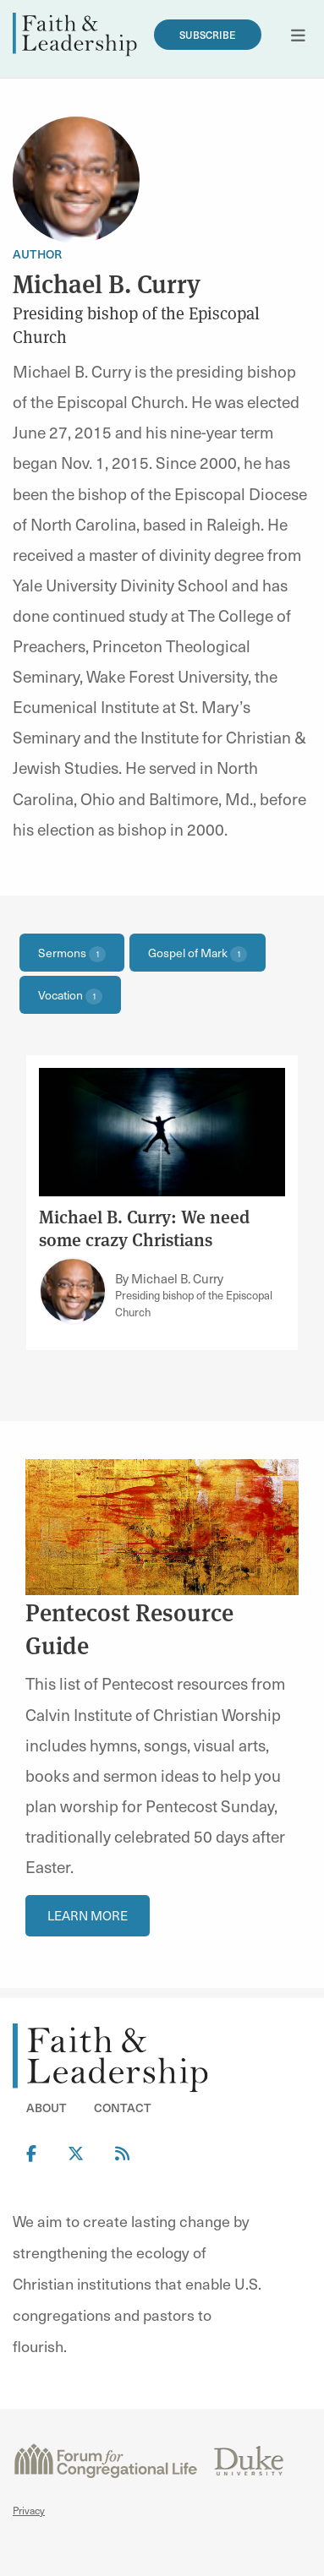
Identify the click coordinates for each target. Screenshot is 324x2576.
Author (37, 254)
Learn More (87, 1915)
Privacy (29, 2510)
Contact (122, 2107)
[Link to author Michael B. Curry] (73, 1291)
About (46, 2107)
